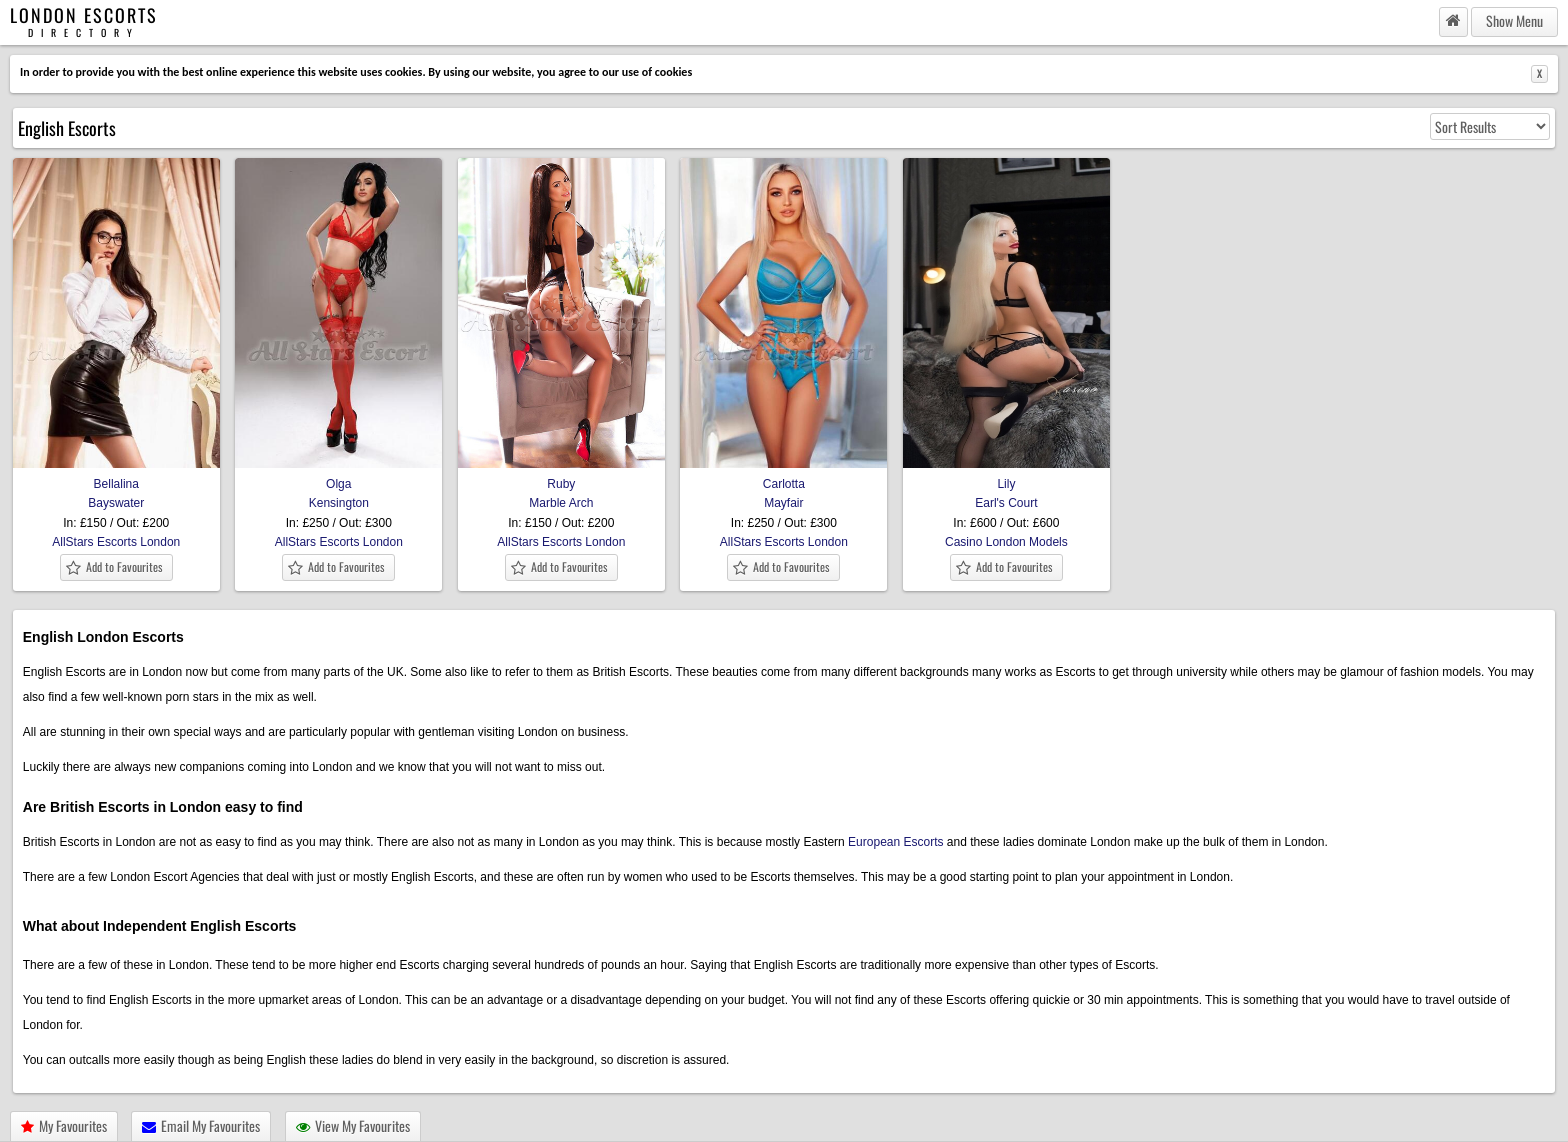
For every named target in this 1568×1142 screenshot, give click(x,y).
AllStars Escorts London (116, 542)
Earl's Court (1006, 503)
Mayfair (783, 503)
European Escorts (895, 842)
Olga (338, 476)
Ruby (561, 476)
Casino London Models (1006, 542)
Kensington (339, 503)
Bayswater (116, 503)
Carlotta (783, 476)
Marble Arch (561, 503)
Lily (1006, 476)
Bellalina (116, 476)
